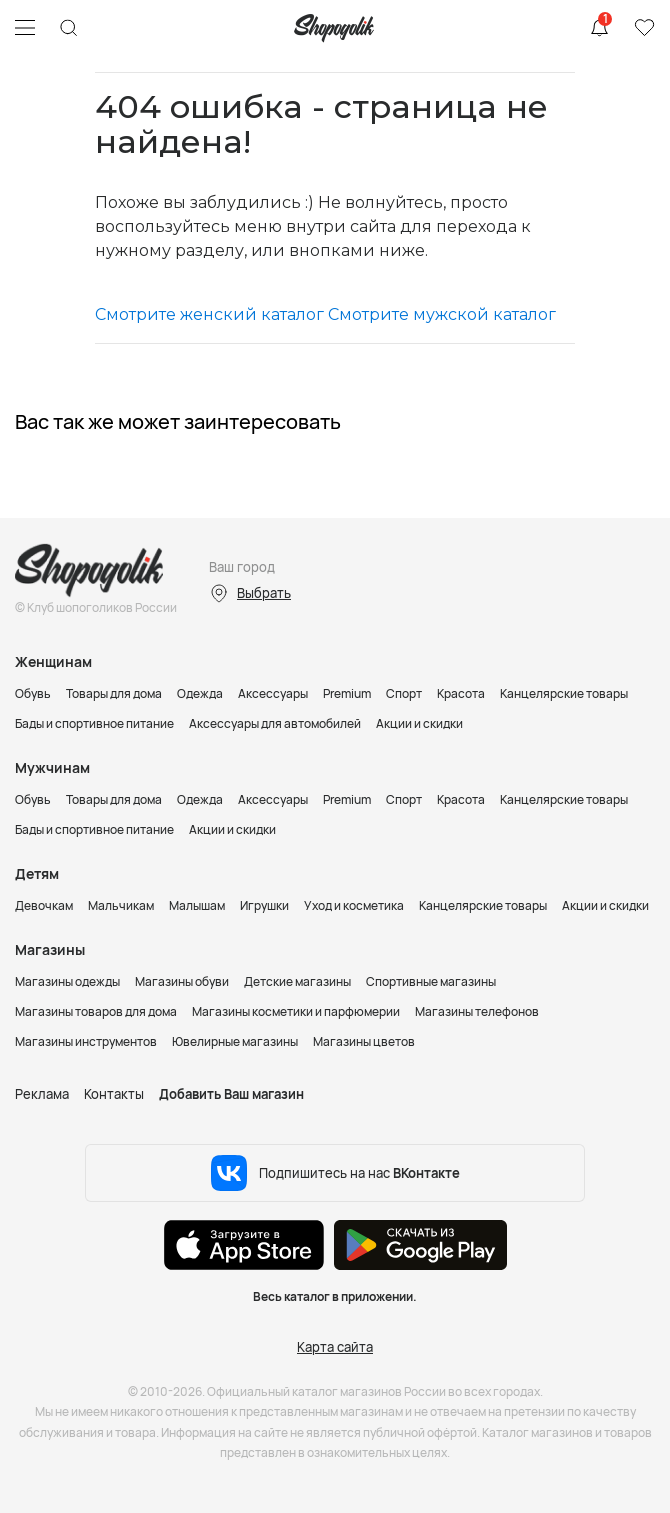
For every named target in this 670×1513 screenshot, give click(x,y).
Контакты (114, 1094)
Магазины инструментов (86, 1041)
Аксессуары (273, 693)
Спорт (404, 693)
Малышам (197, 905)
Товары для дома (114, 693)
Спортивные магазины (431, 981)
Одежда (200, 693)
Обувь (33, 693)
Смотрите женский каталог (209, 314)
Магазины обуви (182, 981)
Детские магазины (297, 981)
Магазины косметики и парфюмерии (296, 1011)
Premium (347, 693)
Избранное (644, 28)
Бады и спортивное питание (94, 723)
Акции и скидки (419, 723)
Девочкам (44, 905)
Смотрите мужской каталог (442, 314)
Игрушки (264, 905)
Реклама (42, 1094)
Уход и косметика (354, 905)
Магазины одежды (67, 981)
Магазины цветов (364, 1041)
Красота (461, 693)
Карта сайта (335, 1347)
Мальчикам (121, 905)
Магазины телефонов (477, 1011)
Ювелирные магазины (235, 1041)
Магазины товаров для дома (96, 1011)
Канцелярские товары (564, 693)
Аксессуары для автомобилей (275, 723)
